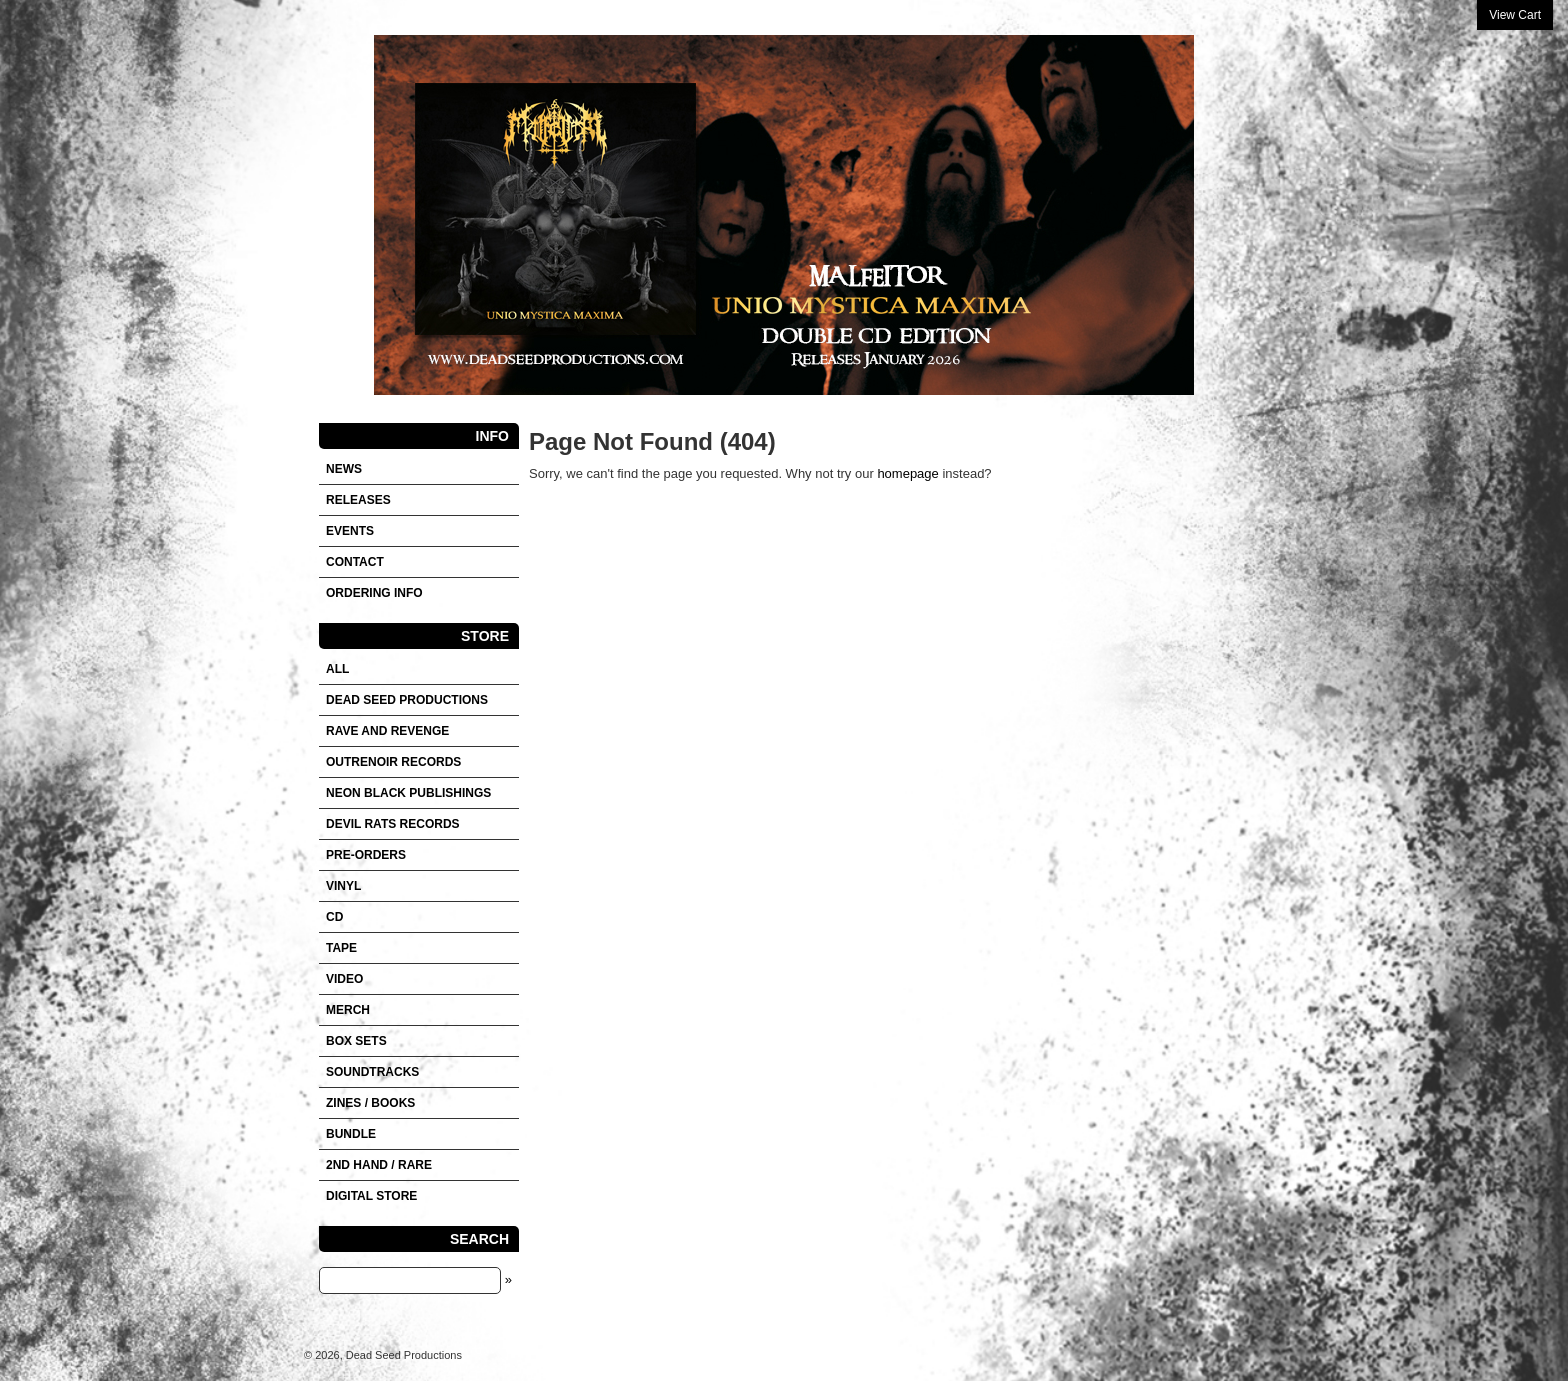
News (344, 469)
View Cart (1515, 15)
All (337, 669)
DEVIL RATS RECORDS (393, 824)
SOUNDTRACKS (372, 1072)
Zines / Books (370, 1103)
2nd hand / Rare (379, 1165)
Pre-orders (366, 855)
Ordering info (374, 593)
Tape (341, 948)
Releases (358, 500)
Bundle (351, 1134)
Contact (355, 562)
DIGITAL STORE (371, 1196)
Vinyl (343, 886)
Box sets (356, 1041)
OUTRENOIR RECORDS (393, 762)
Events (350, 531)
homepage (907, 473)
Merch (348, 1010)
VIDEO (344, 979)
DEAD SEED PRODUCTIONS (407, 700)
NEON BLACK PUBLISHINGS (408, 793)
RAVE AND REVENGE (387, 731)
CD (334, 917)
